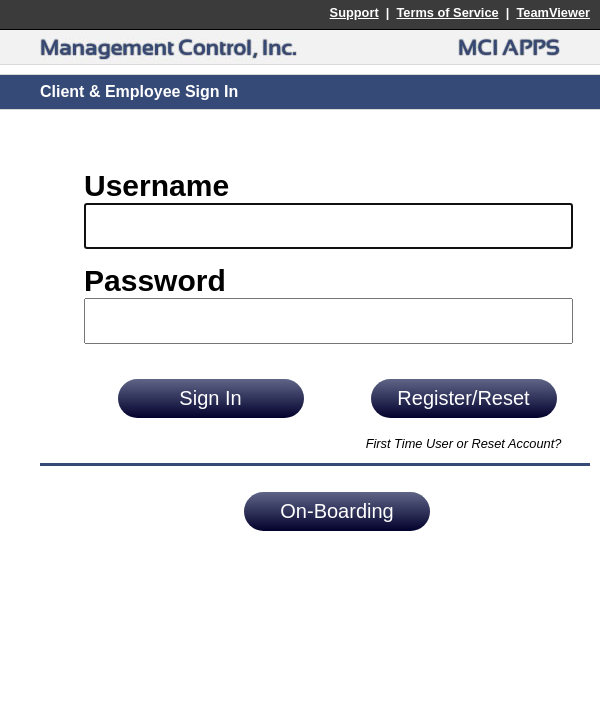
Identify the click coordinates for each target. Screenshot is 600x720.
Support (354, 12)
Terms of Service (447, 12)
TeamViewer (553, 12)
